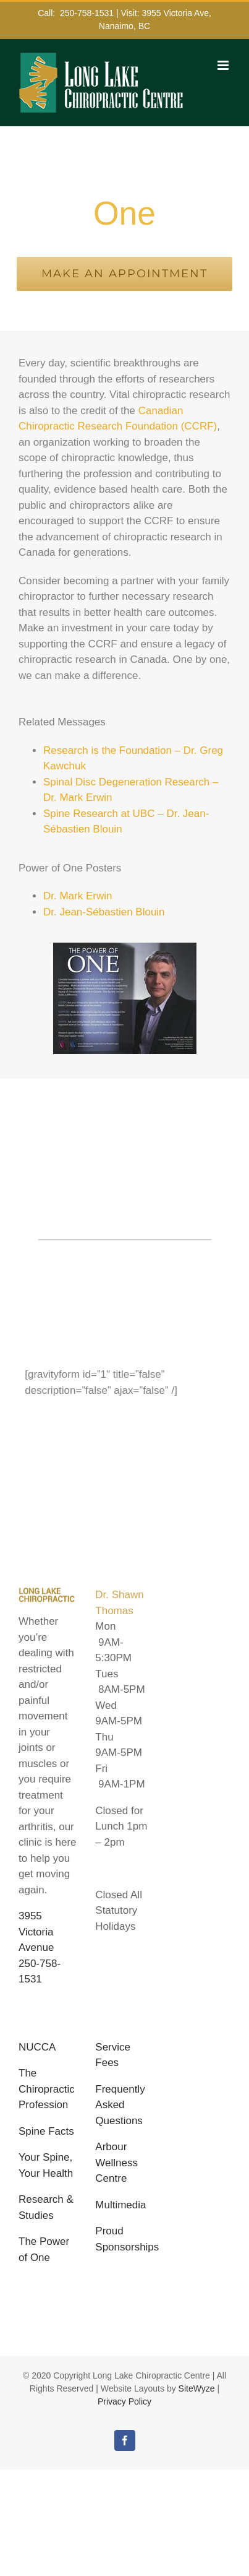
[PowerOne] (124, 948)
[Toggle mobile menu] (223, 65)
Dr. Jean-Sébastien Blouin (104, 912)
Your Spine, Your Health (46, 2165)
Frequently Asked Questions (120, 2105)
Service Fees (112, 2055)
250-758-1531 (87, 13)
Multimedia (120, 2205)
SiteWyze (197, 2388)
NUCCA (37, 2047)
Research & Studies (46, 2207)
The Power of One (44, 2249)
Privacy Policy (124, 2401)
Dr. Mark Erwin (77, 896)
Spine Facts (46, 2131)
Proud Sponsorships (124, 2239)
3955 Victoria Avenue (36, 1931)
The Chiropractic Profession (47, 2089)
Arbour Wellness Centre (116, 2162)
